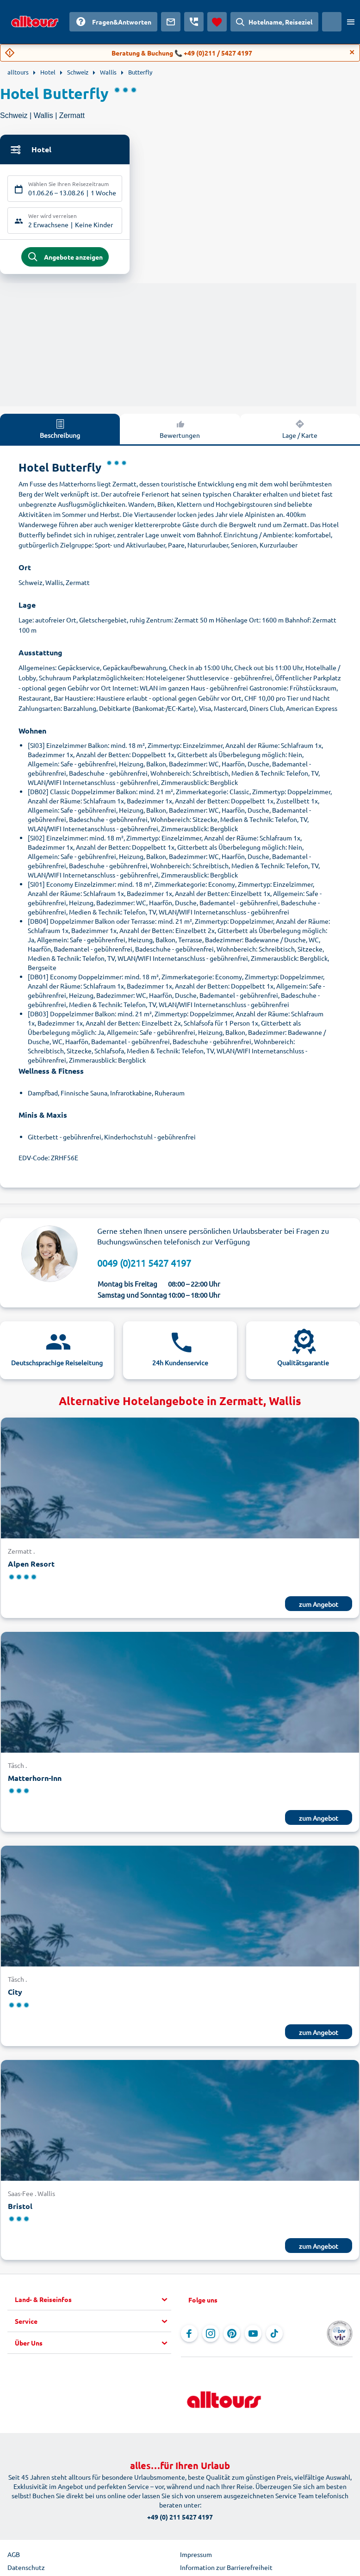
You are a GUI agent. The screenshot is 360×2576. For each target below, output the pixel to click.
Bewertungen (180, 431)
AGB (13, 2557)
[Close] (352, 52)
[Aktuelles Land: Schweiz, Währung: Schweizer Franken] (331, 21)
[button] (93, 2302)
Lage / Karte (299, 431)
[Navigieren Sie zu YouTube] (253, 2336)
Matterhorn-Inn (35, 1780)
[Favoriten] (217, 21)
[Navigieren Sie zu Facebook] (189, 2336)
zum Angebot (318, 1606)
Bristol (20, 2208)
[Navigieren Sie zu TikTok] (274, 2336)
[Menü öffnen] (350, 21)
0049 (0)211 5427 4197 (144, 1265)
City (15, 1994)
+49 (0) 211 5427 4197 (180, 2519)
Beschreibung (60, 431)
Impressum (196, 2557)
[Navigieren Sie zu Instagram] (210, 2336)
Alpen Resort (31, 1566)
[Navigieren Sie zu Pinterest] (231, 2336)
